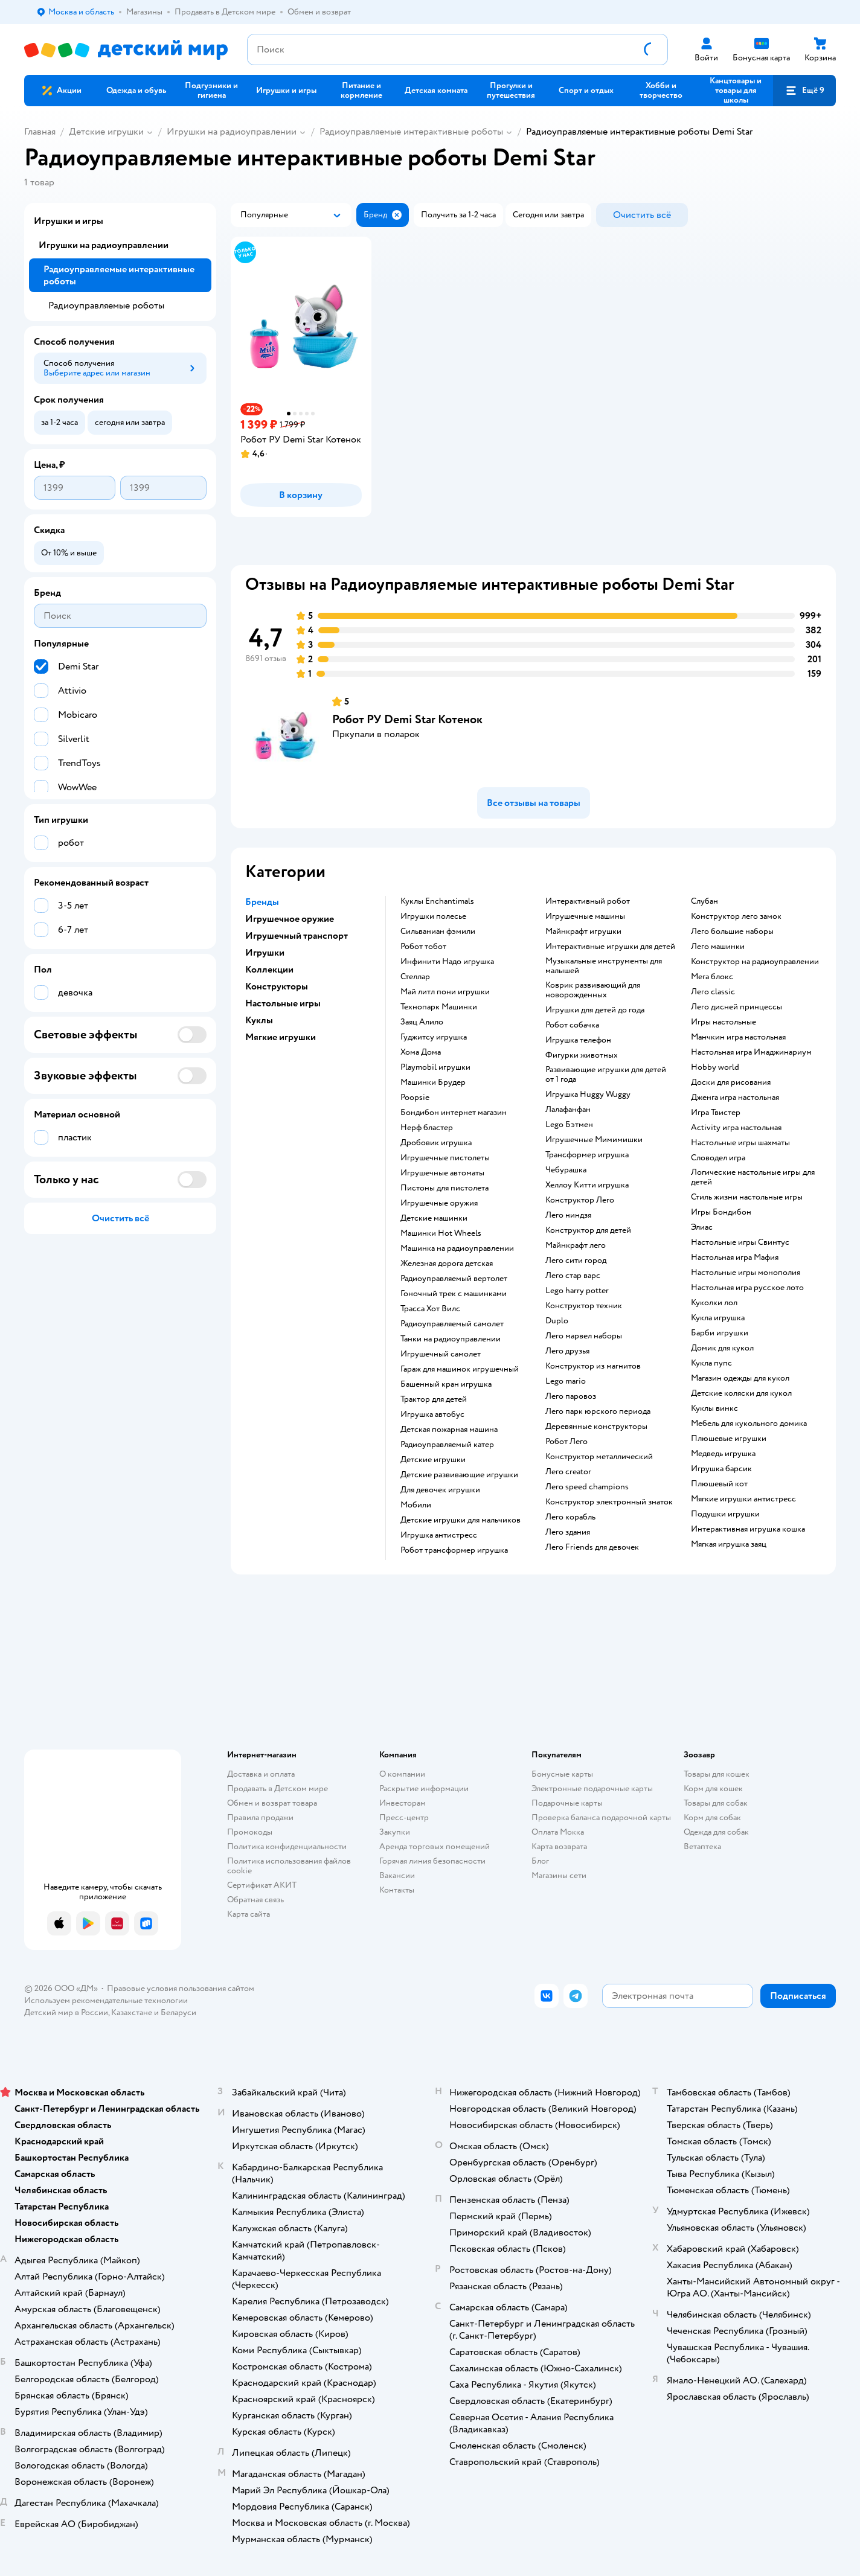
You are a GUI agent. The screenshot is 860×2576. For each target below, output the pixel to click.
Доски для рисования (731, 1082)
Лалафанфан (568, 1109)
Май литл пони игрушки (445, 992)
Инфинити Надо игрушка (447, 962)
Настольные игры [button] (283, 1003)
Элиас (702, 1227)
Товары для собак (716, 1803)
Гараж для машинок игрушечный (459, 1369)
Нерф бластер (426, 1128)
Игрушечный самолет (440, 1354)
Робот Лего (566, 1441)
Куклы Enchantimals (437, 901)
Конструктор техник (583, 1306)
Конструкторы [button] (276, 986)
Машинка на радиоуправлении (457, 1248)
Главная (40, 132)
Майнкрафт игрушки (583, 931)
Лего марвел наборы (583, 1336)
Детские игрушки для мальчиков (460, 1520)
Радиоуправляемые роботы (106, 305)
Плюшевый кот (719, 1484)
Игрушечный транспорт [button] (296, 936)
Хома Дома (420, 1052)
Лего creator (568, 1472)
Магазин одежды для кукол (740, 1378)
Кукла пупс (711, 1363)
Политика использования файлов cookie (289, 1866)
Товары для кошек (716, 1774)
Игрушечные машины (585, 916)
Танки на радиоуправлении (450, 1339)
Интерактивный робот (587, 901)
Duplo (556, 1321)
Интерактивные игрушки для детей (610, 946)
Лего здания (567, 1532)
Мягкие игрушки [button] (280, 1037)
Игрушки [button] (264, 953)
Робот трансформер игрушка (454, 1550)
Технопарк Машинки (438, 1007)
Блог (540, 1861)
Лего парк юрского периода (597, 1411)
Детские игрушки (106, 132)
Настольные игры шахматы (740, 1143)
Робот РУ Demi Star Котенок (407, 719)
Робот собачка (572, 1025)
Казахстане (131, 2012)
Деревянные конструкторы (596, 1426)
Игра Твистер (715, 1112)
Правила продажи (260, 1817)
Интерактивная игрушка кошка (748, 1529)
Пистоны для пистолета (444, 1188)
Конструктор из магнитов (593, 1366)
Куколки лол (714, 1303)
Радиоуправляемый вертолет (453, 1278)
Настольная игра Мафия (734, 1257)
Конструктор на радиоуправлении (755, 962)
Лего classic (713, 992)
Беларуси (178, 2012)
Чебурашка (565, 1170)
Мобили (415, 1505)
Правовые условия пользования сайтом (180, 1988)
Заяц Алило (421, 1022)
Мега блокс (712, 977)
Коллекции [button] (269, 970)
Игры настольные (723, 1022)
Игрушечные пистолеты (445, 1158)
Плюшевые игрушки (728, 1438)
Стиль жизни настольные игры (747, 1197)
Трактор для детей (433, 1399)
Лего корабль (570, 1517)
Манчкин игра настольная (738, 1037)
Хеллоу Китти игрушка (587, 1185)
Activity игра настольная (736, 1128)
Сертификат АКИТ (262, 1885)
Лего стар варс (572, 1275)
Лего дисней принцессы (736, 1007)
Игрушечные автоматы (442, 1173)
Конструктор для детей (588, 1230)
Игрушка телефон (578, 1040)
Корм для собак (712, 1817)
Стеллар (415, 977)
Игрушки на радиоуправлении (232, 132)
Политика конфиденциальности (287, 1846)
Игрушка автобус (432, 1414)
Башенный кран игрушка (446, 1384)
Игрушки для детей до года (594, 1010)
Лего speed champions (587, 1487)
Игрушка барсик (721, 1469)
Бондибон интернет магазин (453, 1112)
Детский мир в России (66, 2012)
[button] (804, 90)
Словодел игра (718, 1158)
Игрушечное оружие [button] (289, 919)
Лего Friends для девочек (592, 1547)
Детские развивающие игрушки (459, 1475)
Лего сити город (575, 1260)
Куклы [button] (259, 1020)
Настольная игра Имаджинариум (751, 1052)
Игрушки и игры (68, 221)
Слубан (704, 901)
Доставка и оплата (261, 1774)
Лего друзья (567, 1351)
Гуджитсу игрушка (433, 1037)
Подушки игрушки (725, 1514)
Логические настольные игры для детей (753, 1177)
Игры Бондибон (721, 1212)
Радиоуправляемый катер (447, 1444)
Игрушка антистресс (438, 1535)
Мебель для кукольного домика (749, 1423)
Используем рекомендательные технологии (106, 2000)
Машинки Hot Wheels (440, 1233)
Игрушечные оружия (439, 1203)
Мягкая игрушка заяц (728, 1544)
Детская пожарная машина (449, 1429)
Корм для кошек (713, 1788)
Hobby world (715, 1067)
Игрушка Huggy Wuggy (588, 1094)
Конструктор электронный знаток (609, 1502)
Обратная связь (255, 1899)
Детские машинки (433, 1218)
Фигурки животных (581, 1055)
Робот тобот (423, 946)
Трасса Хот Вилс (430, 1309)
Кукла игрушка (718, 1318)
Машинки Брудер (433, 1082)
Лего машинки (718, 946)
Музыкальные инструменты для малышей (603, 966)
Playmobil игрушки (435, 1067)
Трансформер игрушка (587, 1155)
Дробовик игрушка (436, 1143)
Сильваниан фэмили (437, 931)
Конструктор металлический (599, 1457)
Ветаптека (702, 1846)
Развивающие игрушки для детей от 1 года (605, 1074)
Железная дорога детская (446, 1263)
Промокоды (249, 1832)
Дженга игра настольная (735, 1097)
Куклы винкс (714, 1408)
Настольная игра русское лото (747, 1288)
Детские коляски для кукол (741, 1393)
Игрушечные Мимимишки (594, 1140)
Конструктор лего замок (736, 916)
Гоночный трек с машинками (453, 1294)
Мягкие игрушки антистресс (743, 1499)
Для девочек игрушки (440, 1490)
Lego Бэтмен (569, 1125)
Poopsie (414, 1097)
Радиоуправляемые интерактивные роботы (411, 132)
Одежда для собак (716, 1832)
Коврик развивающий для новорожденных (592, 990)
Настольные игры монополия (745, 1272)
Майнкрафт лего (575, 1245)
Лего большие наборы (732, 931)
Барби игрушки (719, 1333)
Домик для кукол (722, 1348)
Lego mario (565, 1381)
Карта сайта (248, 1914)
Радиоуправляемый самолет (452, 1324)
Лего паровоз (570, 1396)
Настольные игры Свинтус (740, 1242)
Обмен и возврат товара (272, 1803)
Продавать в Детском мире (277, 1788)
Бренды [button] (262, 902)
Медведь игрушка (723, 1454)
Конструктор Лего (579, 1200)
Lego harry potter (577, 1291)
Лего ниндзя (568, 1215)
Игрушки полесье (433, 916)
